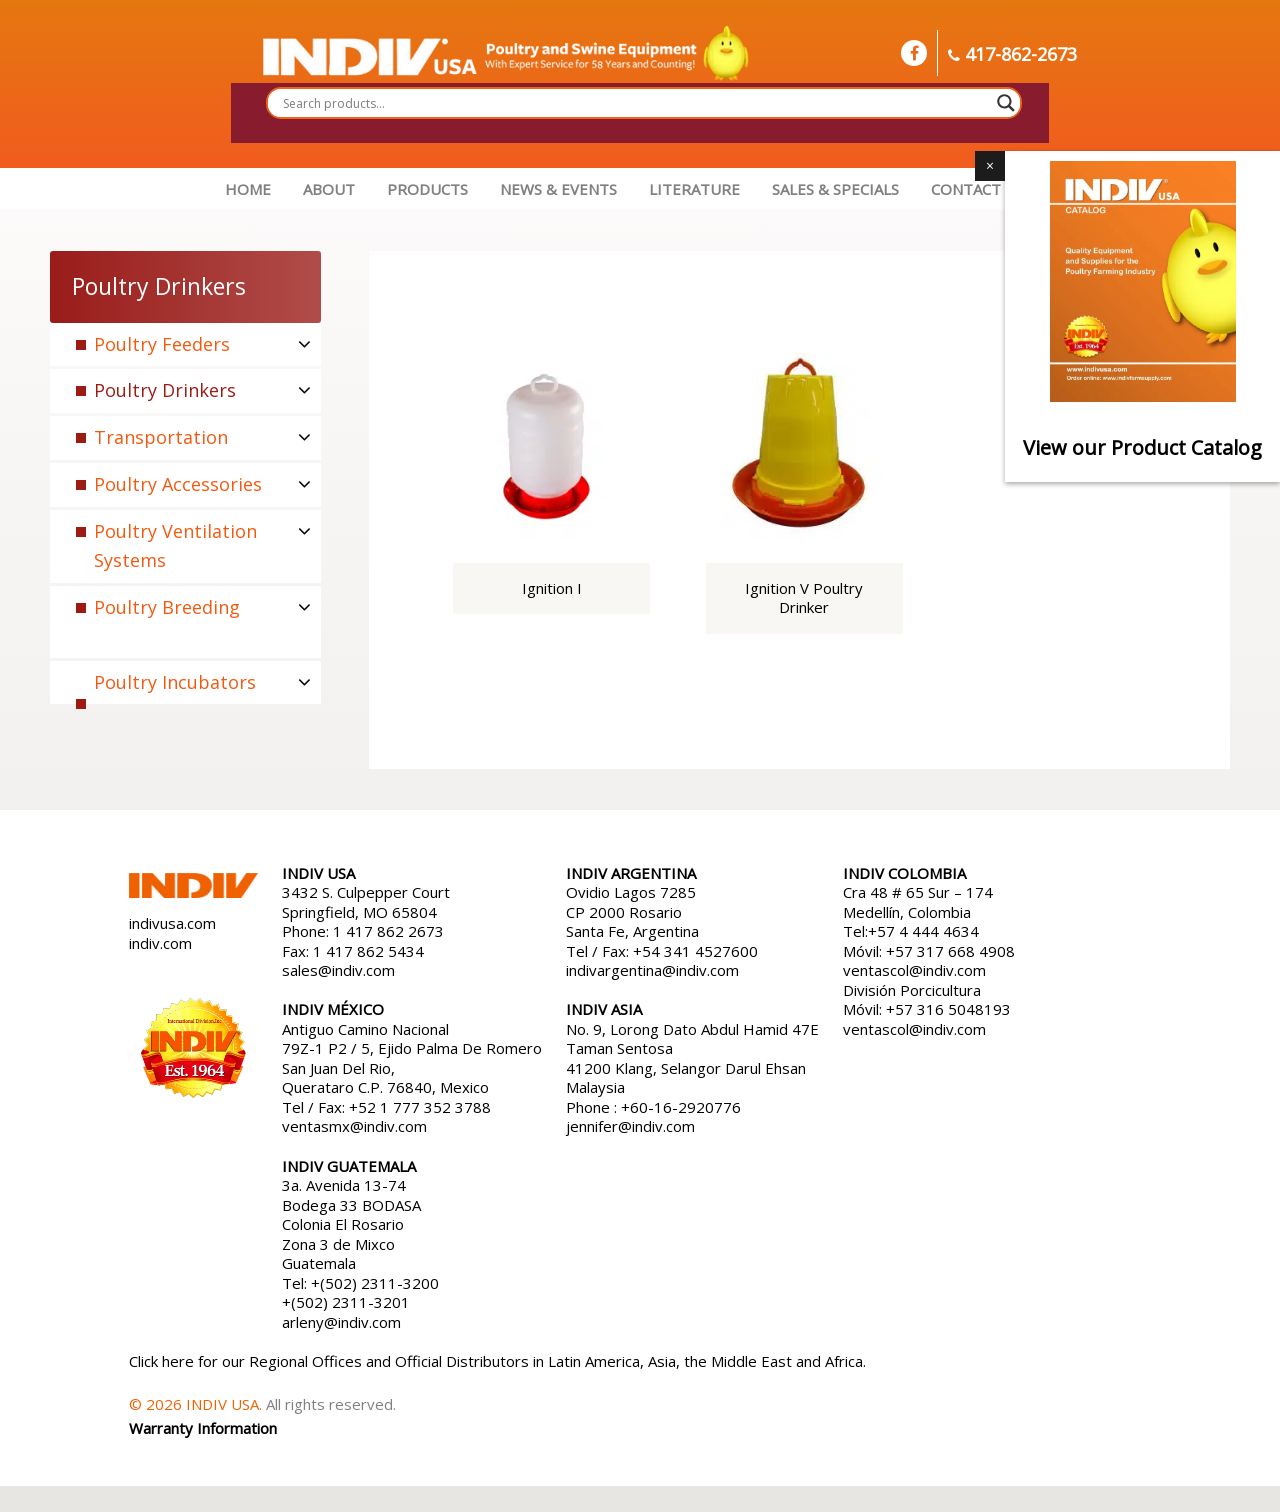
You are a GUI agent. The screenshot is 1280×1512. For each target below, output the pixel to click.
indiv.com (160, 943)
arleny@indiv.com (343, 1322)
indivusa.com (172, 923)
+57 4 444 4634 (923, 931)
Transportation (161, 437)
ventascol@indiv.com (914, 970)
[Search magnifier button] (1006, 103)
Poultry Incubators (175, 682)
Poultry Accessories (178, 484)
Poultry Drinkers (165, 390)
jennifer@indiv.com (630, 1126)
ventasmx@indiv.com (354, 1126)
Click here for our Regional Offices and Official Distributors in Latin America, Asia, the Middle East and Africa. (497, 1361)
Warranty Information (203, 1428)
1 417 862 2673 (388, 931)
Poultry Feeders (162, 344)
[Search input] (635, 103)
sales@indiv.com (338, 970)
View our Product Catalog (1142, 447)
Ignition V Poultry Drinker (804, 598)
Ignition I (552, 588)
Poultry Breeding (167, 607)
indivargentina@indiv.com (652, 970)
